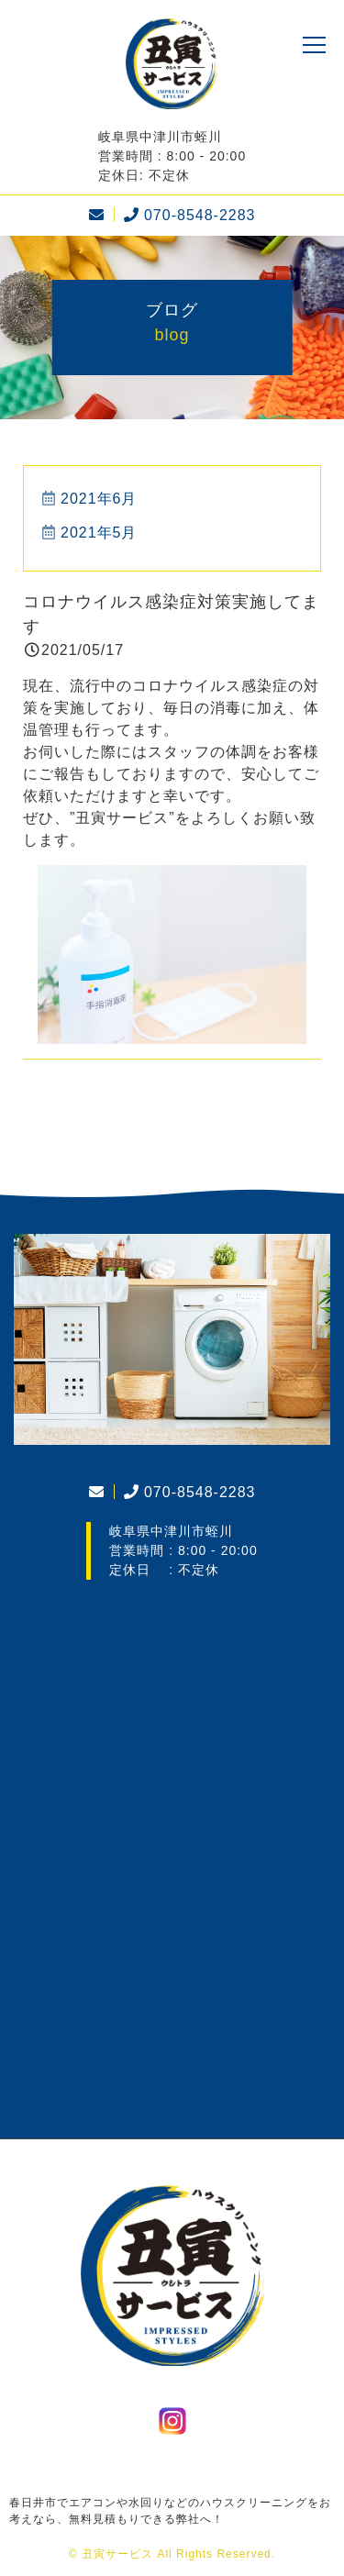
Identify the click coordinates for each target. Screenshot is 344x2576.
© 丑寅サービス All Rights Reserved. (172, 2554)
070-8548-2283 (187, 215)
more (257, 1590)
